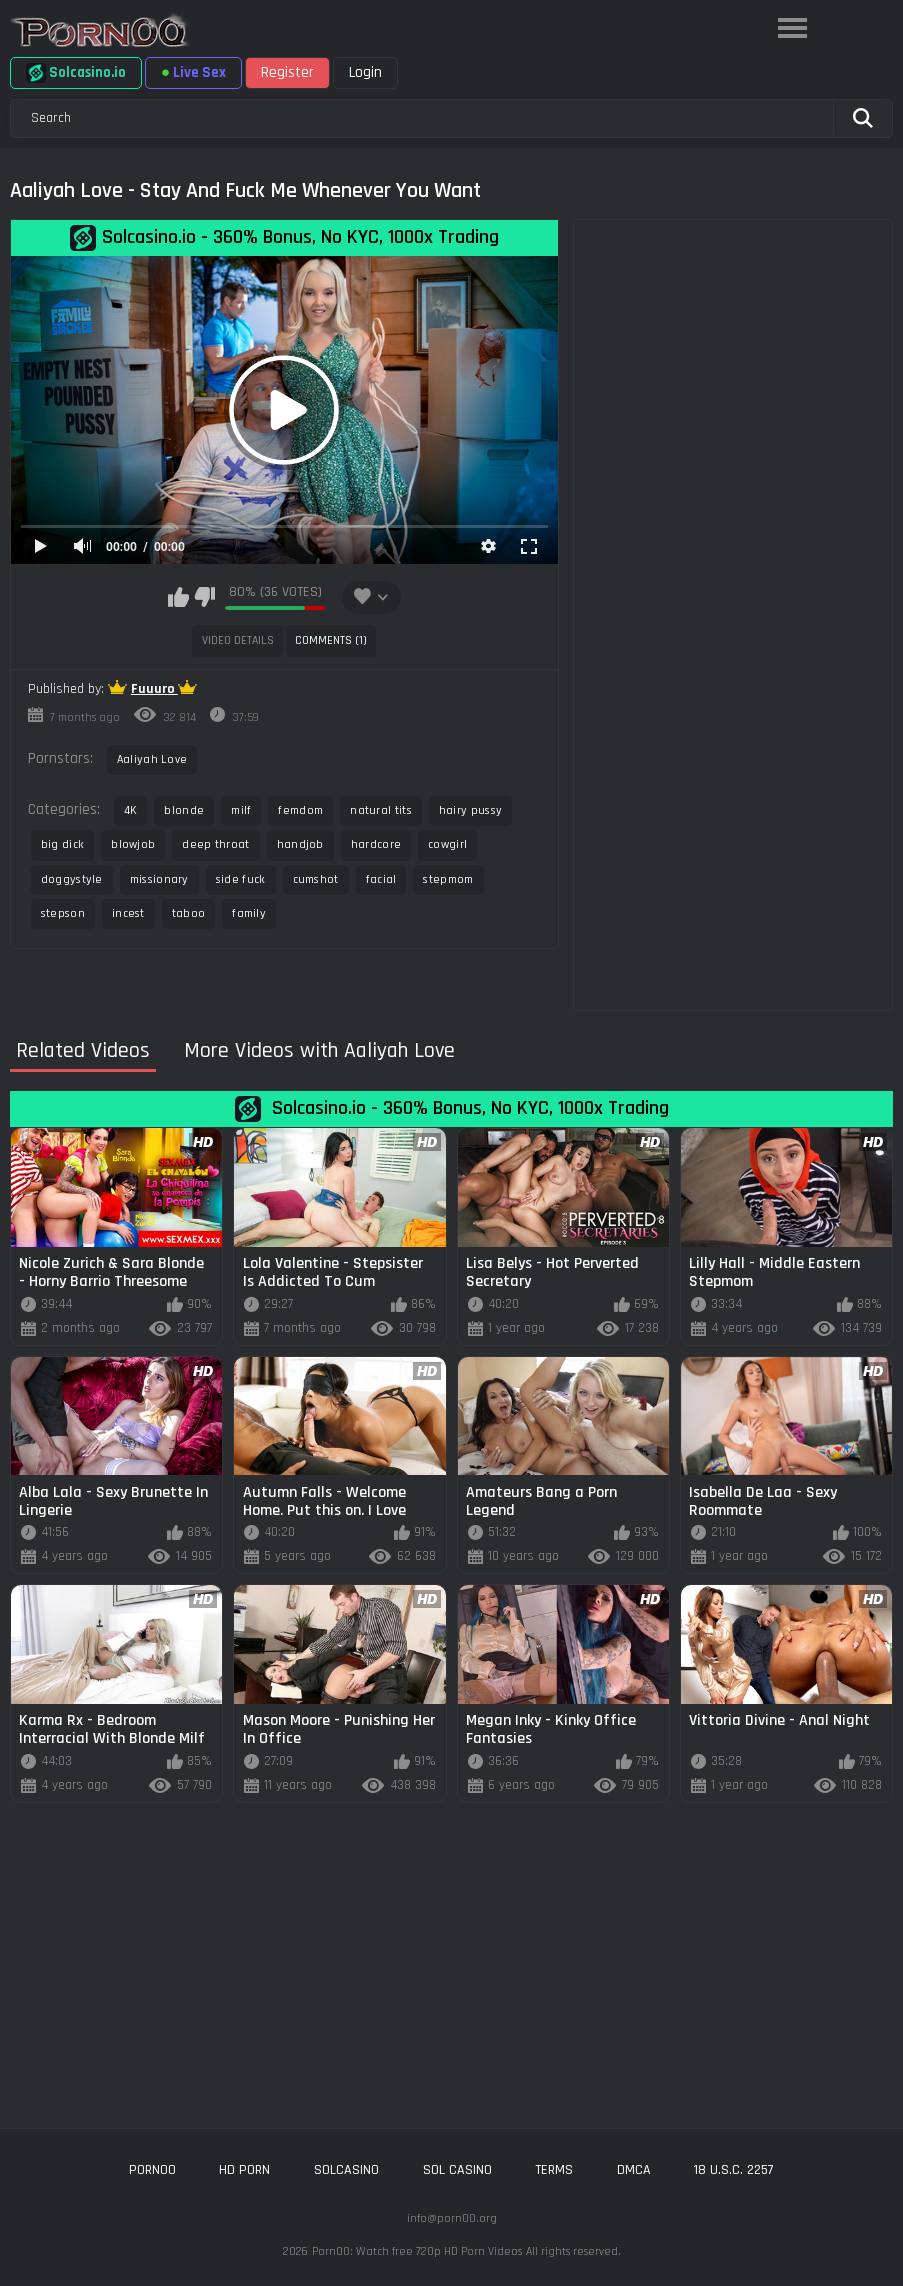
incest (128, 913)
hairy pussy (470, 810)
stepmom (448, 879)
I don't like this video (204, 597)
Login (365, 72)
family (249, 913)
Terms (554, 2170)
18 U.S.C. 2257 (734, 2170)
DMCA (634, 2170)
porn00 (152, 2170)
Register (287, 72)
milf (241, 810)
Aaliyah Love (152, 759)
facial (381, 879)
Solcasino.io (76, 73)
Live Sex (193, 72)
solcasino (346, 2170)
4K (131, 810)
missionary (159, 879)
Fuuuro (154, 689)
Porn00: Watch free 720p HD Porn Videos (417, 2251)
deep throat (215, 844)
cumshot (316, 879)
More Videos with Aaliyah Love (319, 1051)
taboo (189, 913)
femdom (300, 810)
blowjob (133, 844)
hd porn (244, 2170)
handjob (300, 844)
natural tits (381, 810)
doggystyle (72, 879)
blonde (184, 810)
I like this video (178, 597)
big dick (62, 844)
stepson (63, 913)
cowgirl (447, 844)
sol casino (457, 2170)
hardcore (376, 844)
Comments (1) (331, 640)
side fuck (241, 879)
